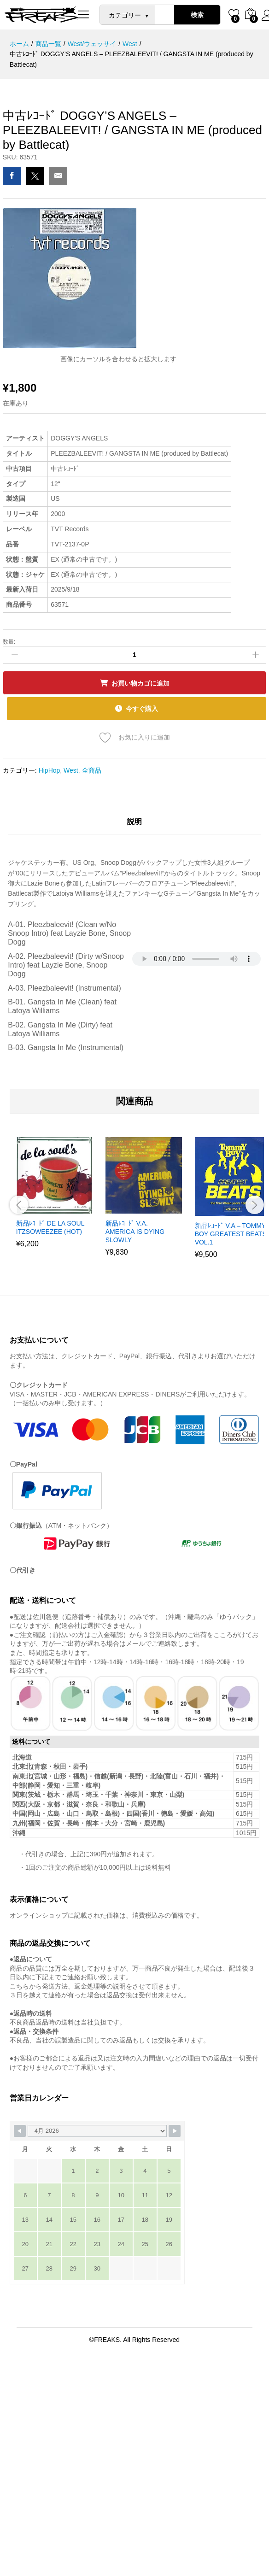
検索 (197, 14)
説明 (134, 819)
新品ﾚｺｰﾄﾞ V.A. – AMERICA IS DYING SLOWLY (134, 1229)
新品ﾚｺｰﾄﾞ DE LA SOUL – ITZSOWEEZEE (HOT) (53, 1224)
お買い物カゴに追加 (140, 683)
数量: (9, 642)
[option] (54, 1196)
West (71, 767)
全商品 (91, 767)
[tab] (134, 822)
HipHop (49, 767)
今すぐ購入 (143, 707)
